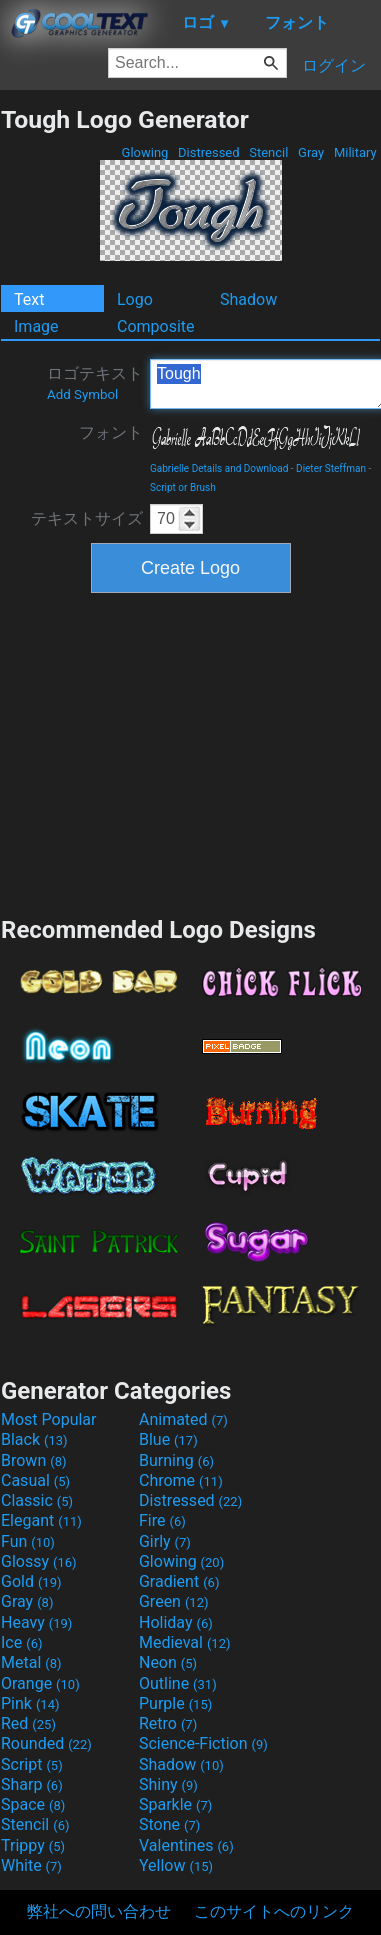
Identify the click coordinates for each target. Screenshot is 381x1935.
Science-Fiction (203, 1743)
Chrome (181, 1480)
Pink (30, 1703)
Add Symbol (82, 394)
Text (29, 299)
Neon (168, 1662)
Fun (28, 1541)
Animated (183, 1419)
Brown (33, 1460)
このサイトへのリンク (274, 1911)
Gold (31, 1581)
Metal (31, 1662)
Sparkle (175, 1804)
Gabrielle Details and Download (219, 468)
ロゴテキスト (95, 383)
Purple (175, 1703)
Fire (162, 1520)
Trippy (33, 1845)
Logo (135, 299)
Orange (40, 1683)
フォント (111, 432)
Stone (169, 1824)
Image (36, 326)
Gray (311, 152)
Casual (35, 1480)
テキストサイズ (87, 518)
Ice (21, 1642)
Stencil (269, 152)
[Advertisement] (191, 752)
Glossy (39, 1561)
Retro (168, 1723)
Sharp (32, 1784)
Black (34, 1439)
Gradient (179, 1581)
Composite (156, 326)
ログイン (334, 65)
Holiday (176, 1622)
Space (33, 1804)
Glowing (144, 152)
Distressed (209, 152)
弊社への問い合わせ (99, 1911)
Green (174, 1601)
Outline (178, 1683)
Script (32, 1764)
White (31, 1865)
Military (355, 152)
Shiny (168, 1784)
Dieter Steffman (331, 468)
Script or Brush (183, 487)
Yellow (176, 1865)
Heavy (36, 1622)
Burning (176, 1460)
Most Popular (49, 1419)
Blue (168, 1439)
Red (28, 1723)
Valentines (186, 1845)
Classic (37, 1500)
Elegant (41, 1520)
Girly (165, 1541)
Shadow (248, 299)
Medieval (185, 1642)
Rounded (46, 1743)
